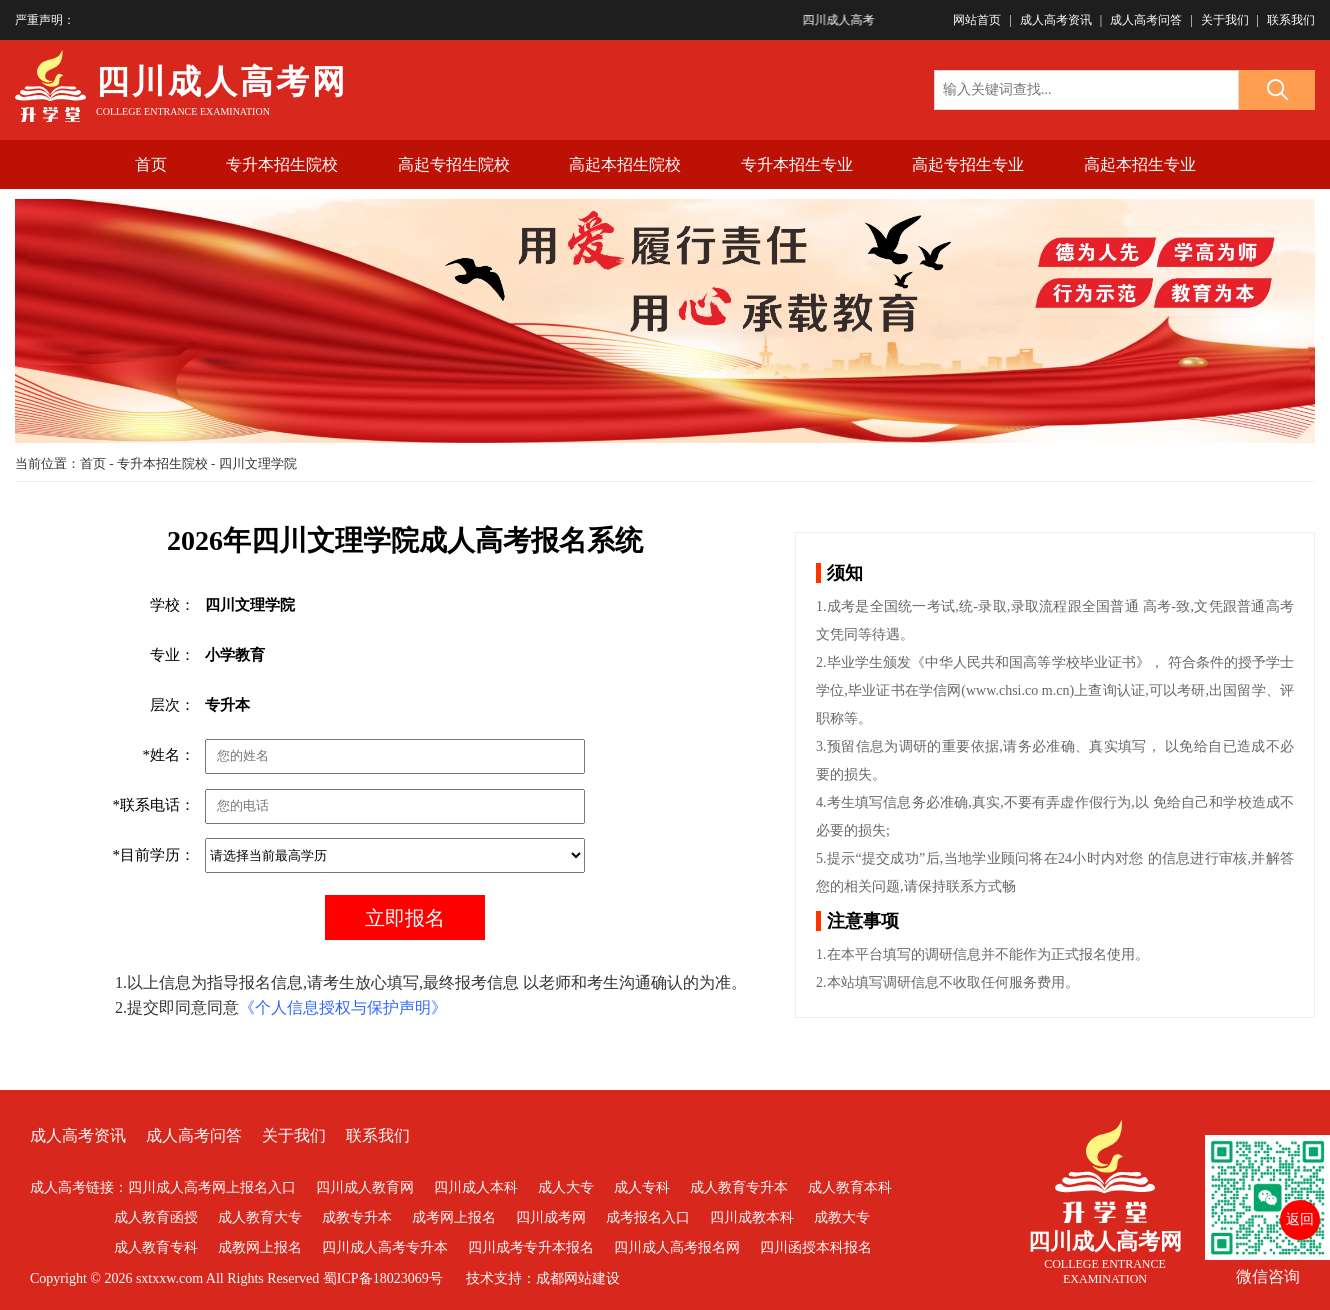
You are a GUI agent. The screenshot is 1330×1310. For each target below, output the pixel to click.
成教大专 (842, 1217)
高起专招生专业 (968, 164)
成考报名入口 (648, 1217)
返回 (1300, 1219)
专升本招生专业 (797, 164)
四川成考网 (551, 1217)
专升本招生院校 (282, 164)
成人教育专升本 (739, 1187)
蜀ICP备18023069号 (383, 1278)
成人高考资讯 (1056, 20)
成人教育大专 (260, 1217)
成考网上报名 (454, 1217)
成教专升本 (357, 1217)
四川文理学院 (258, 463)
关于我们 (1225, 20)
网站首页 (977, 20)
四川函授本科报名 (816, 1247)
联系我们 (1291, 20)
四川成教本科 (752, 1217)
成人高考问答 (1146, 20)
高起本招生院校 (625, 164)
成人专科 (642, 1187)
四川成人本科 (476, 1187)
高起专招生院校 (454, 164)
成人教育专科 (156, 1247)
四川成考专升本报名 (531, 1247)
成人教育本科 (850, 1187)
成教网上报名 (260, 1247)
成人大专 (566, 1187)
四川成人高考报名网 (677, 1247)
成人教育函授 (156, 1217)
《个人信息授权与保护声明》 (343, 1007)
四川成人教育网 (365, 1187)
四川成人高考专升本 (385, 1247)
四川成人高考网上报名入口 (212, 1187)
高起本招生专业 (1140, 164)
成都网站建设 (578, 1278)
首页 (151, 164)
